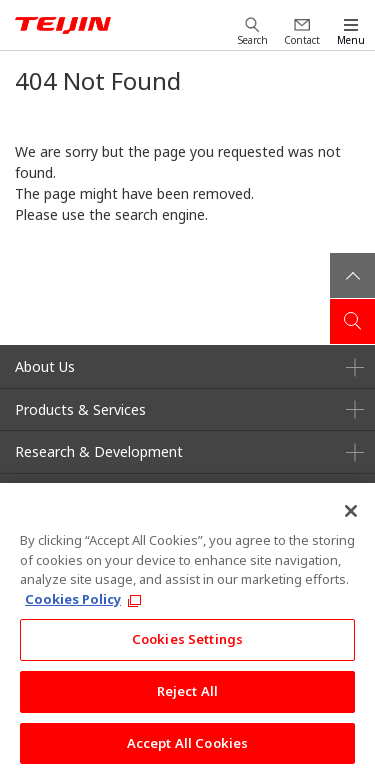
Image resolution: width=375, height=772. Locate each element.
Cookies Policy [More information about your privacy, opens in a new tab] (73, 605)
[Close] (351, 517)
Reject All (187, 697)
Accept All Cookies (187, 749)
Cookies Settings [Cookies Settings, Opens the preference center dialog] (187, 645)
